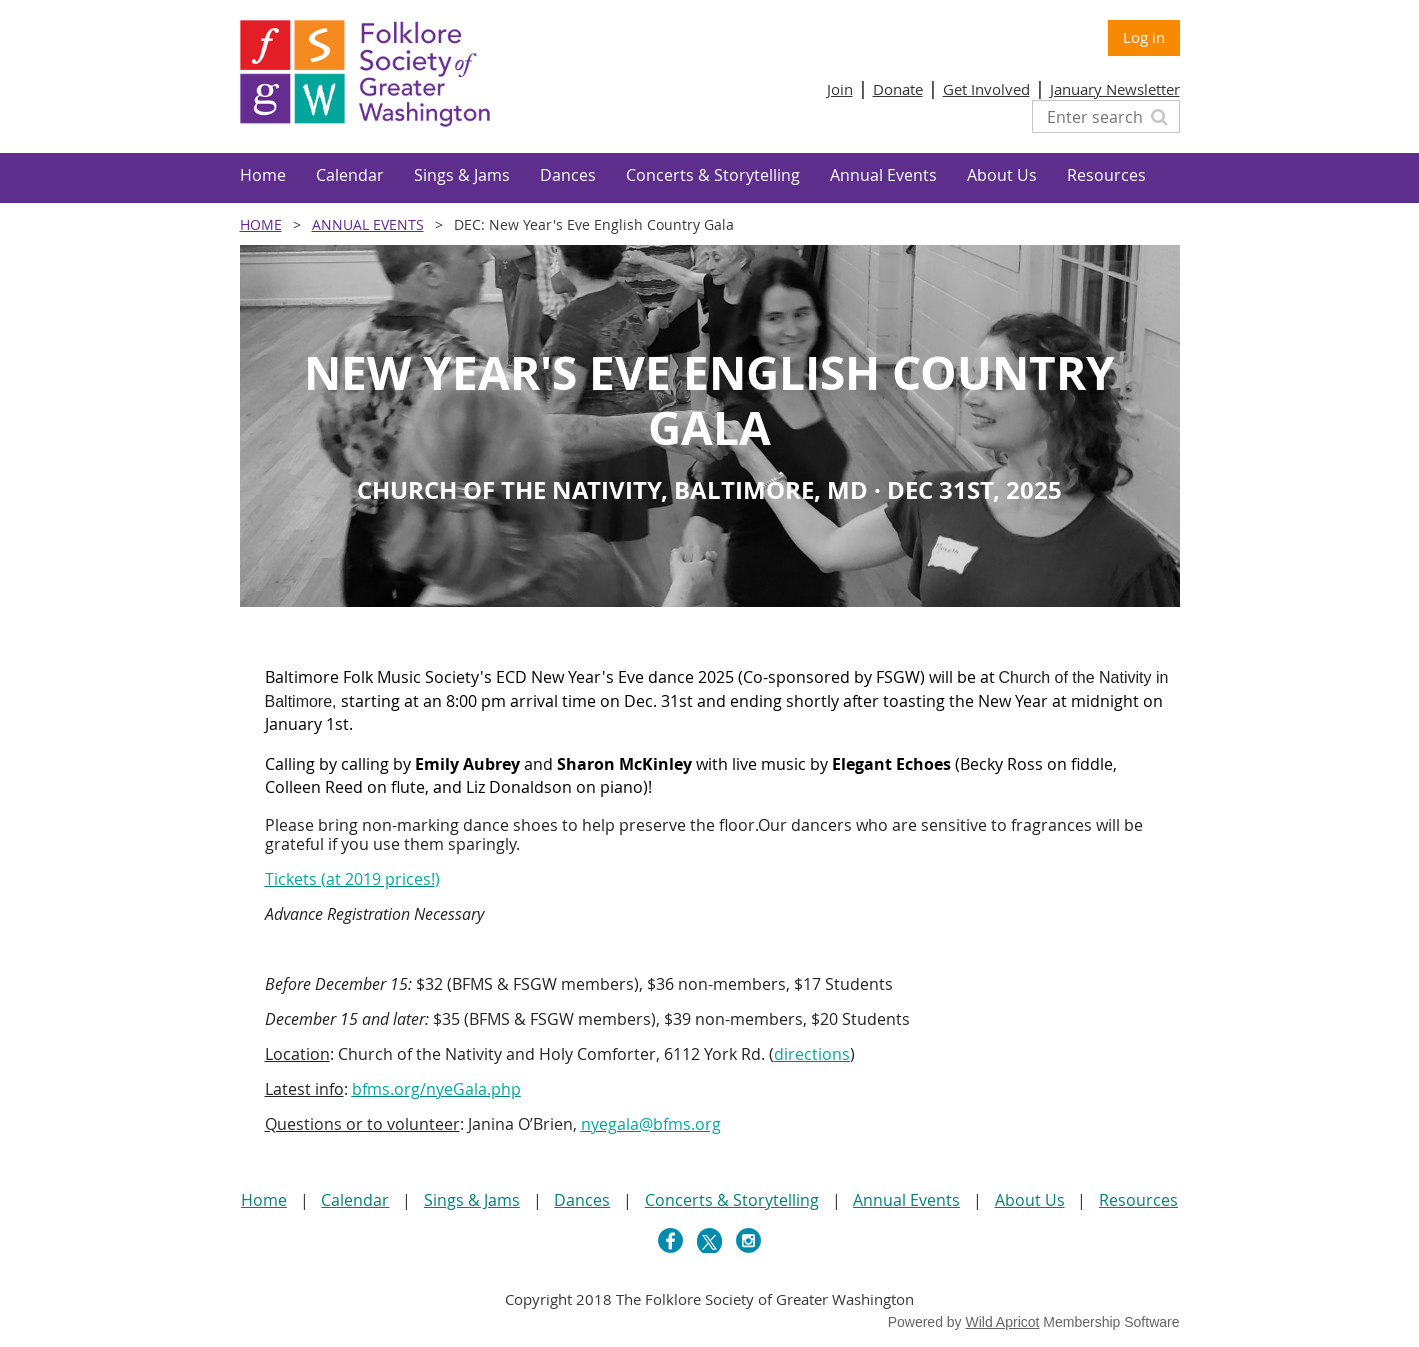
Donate (898, 89)
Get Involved (986, 89)
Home (261, 224)
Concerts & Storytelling (732, 1200)
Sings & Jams (472, 1200)
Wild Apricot (1003, 1322)
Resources (1138, 1200)
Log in (1144, 37)
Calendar (355, 1200)
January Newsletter (1115, 89)
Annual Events (368, 224)
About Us (1030, 1200)
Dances (582, 1200)
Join (840, 89)
